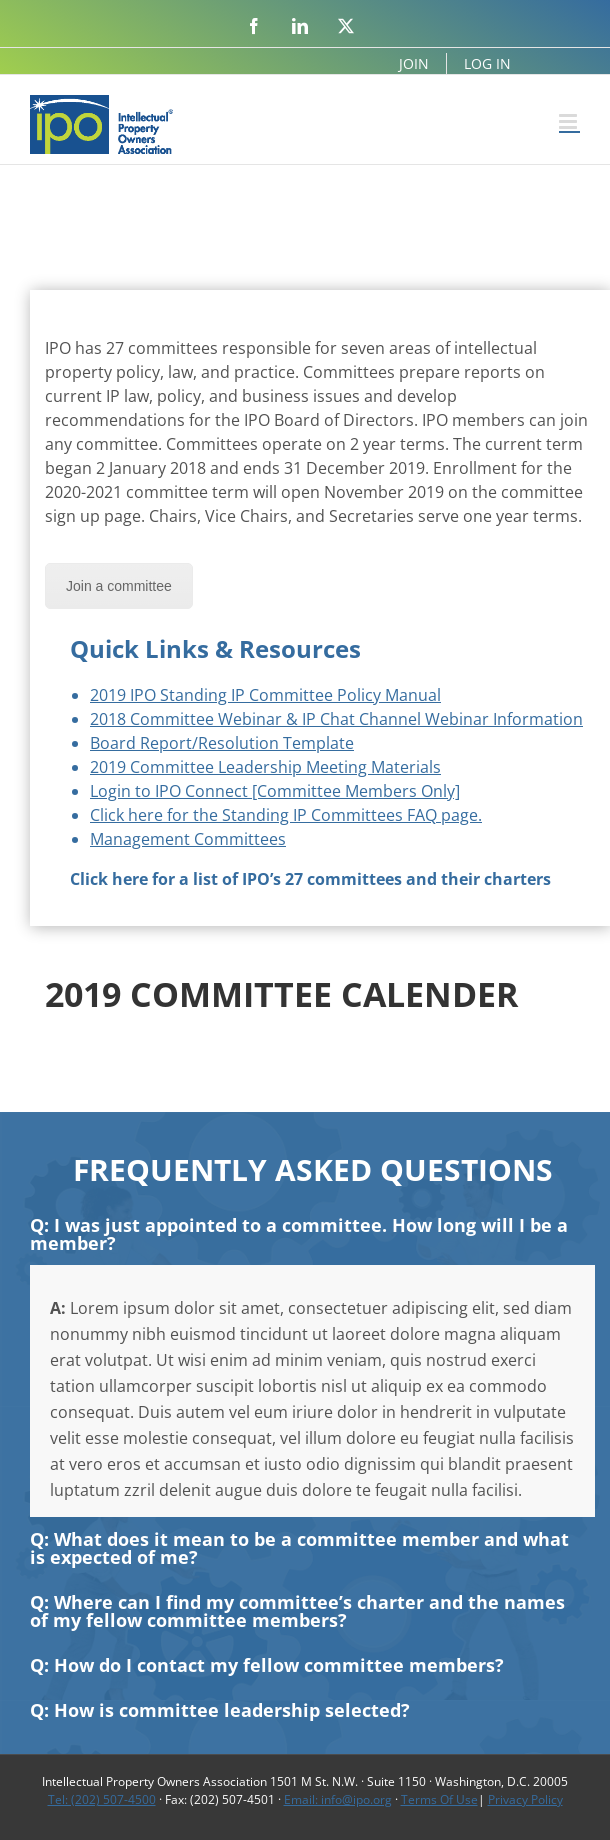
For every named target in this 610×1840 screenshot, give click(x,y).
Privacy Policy (525, 1799)
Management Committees (188, 839)
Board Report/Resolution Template (222, 743)
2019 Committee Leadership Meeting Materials (265, 767)
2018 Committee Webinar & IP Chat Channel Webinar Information (336, 719)
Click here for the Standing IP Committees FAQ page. (286, 815)
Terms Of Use (439, 1799)
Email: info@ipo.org (338, 1799)
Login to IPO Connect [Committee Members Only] (275, 791)
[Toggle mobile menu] (569, 121)
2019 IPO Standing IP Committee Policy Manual (265, 695)
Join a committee (119, 586)
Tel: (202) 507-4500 (102, 1799)
